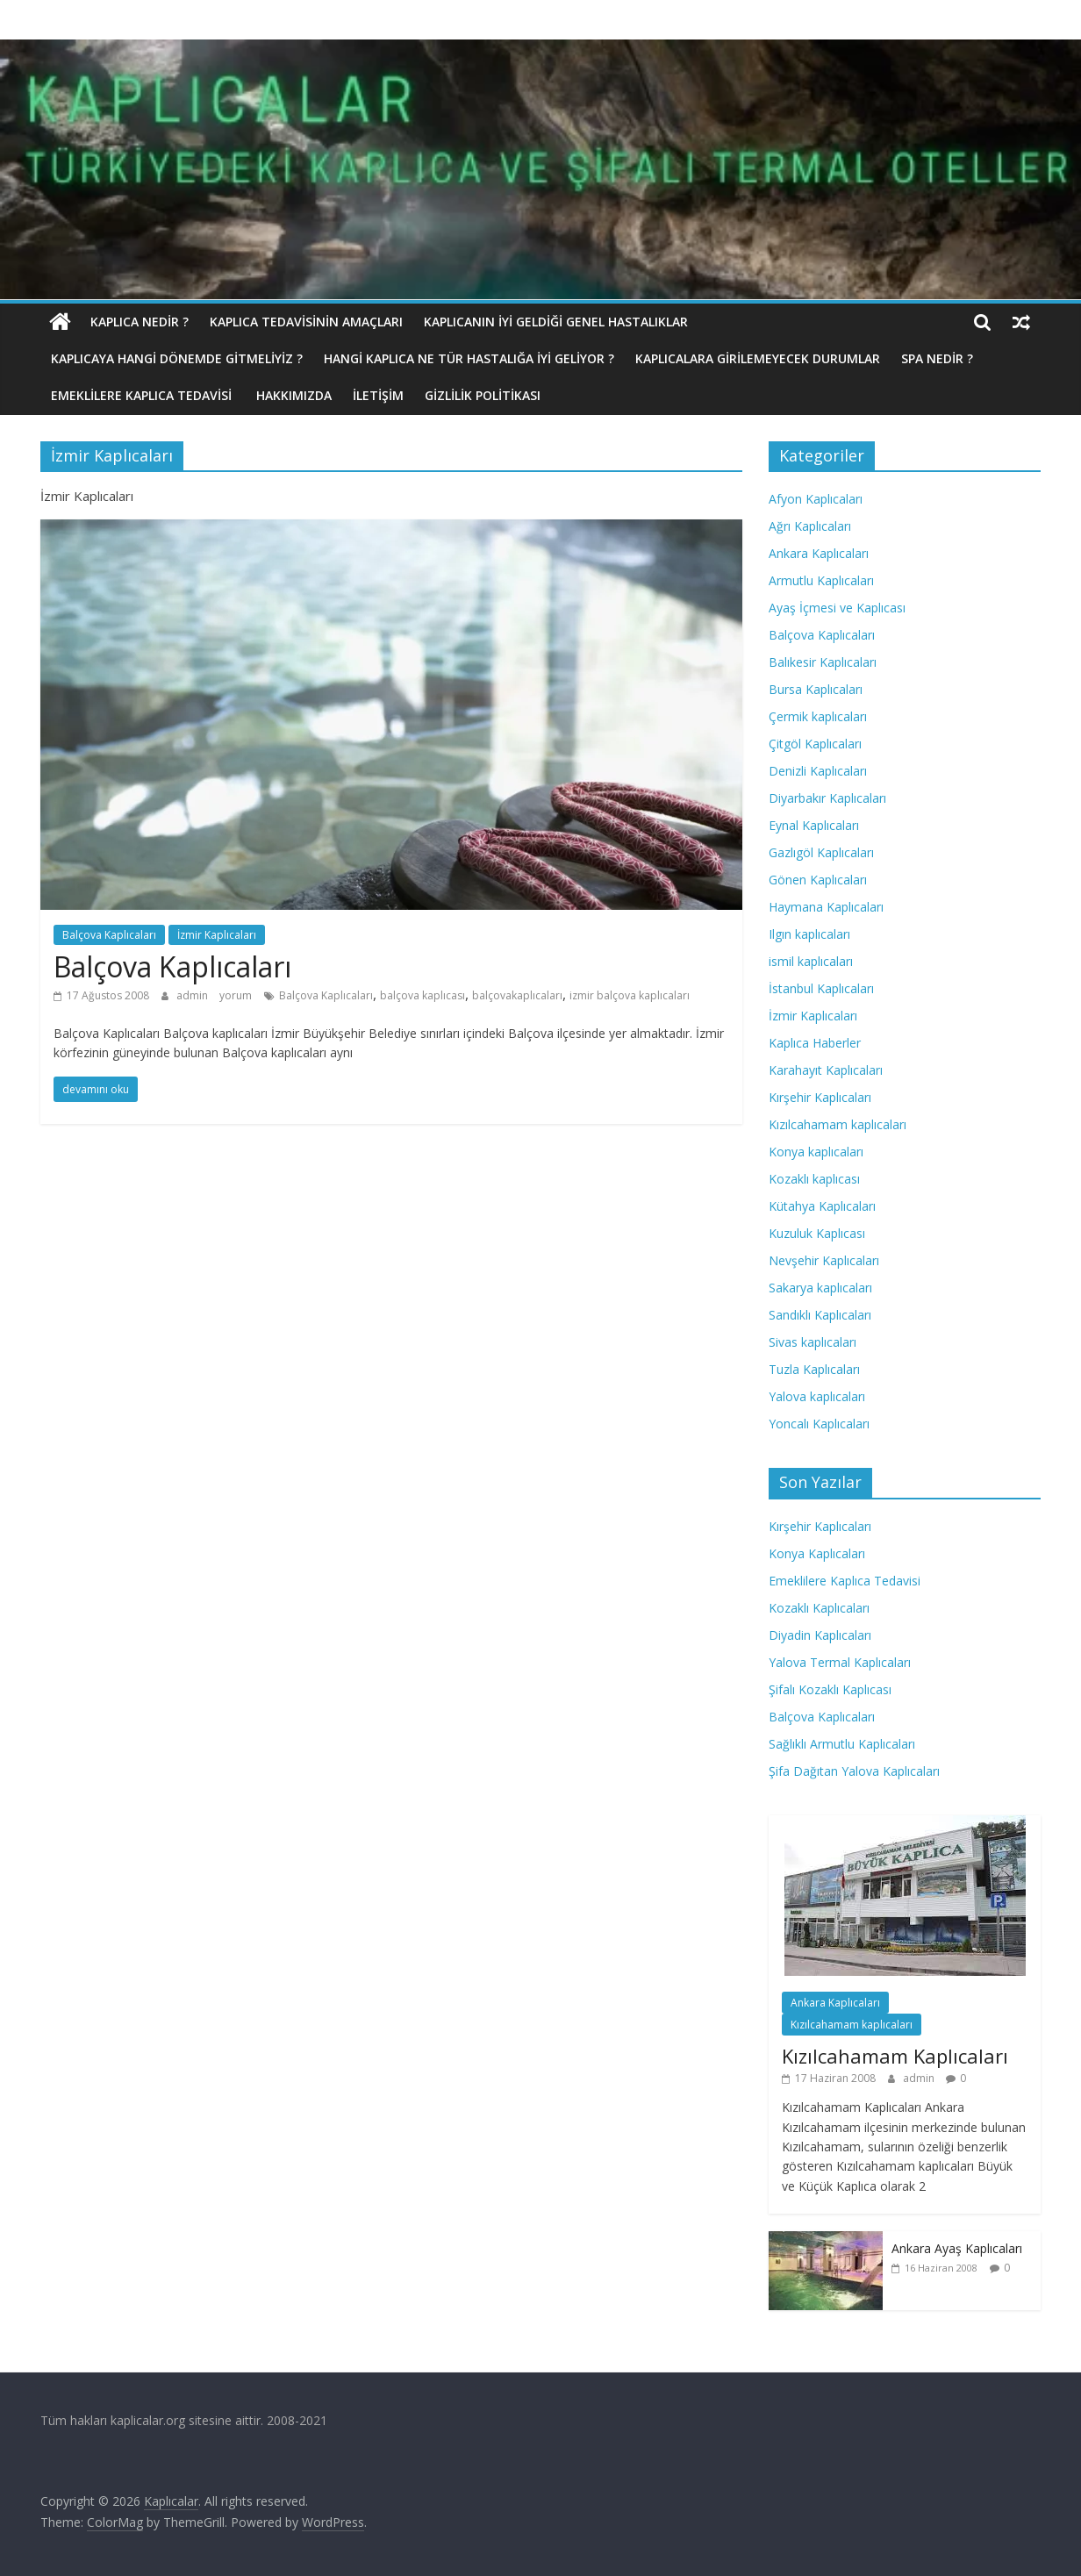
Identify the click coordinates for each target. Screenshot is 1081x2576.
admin (193, 995)
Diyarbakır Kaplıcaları (827, 798)
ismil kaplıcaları (811, 961)
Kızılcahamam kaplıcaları (837, 1124)
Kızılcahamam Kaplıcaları (895, 2056)
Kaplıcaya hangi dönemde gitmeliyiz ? (177, 358)
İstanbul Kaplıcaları (821, 988)
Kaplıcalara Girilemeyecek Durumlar (757, 358)
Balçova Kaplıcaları (109, 934)
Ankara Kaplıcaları (819, 553)
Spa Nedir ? (937, 358)
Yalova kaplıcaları (817, 1396)
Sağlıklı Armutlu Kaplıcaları (842, 1743)
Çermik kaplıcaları (818, 716)
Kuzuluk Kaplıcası (817, 1233)
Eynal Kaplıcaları (814, 825)
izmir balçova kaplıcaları (629, 995)
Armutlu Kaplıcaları (821, 580)
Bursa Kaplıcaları (816, 689)
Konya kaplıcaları (816, 1151)
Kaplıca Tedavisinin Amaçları (306, 321)
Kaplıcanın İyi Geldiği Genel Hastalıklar (556, 321)
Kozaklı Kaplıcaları (819, 1607)
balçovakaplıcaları (517, 995)
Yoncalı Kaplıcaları (819, 1423)
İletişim (378, 395)
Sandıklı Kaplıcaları (820, 1314)
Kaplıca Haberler (815, 1042)
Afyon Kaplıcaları (816, 498)
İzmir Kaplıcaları (216, 934)
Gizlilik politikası (482, 395)
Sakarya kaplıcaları (820, 1287)
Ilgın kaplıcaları (809, 934)
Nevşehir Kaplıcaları (824, 1260)
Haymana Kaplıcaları (826, 906)
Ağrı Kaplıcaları (810, 526)
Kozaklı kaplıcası (814, 1178)
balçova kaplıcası (422, 995)
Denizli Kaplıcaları (818, 770)
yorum (235, 995)
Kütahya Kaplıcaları (822, 1206)
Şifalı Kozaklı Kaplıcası (830, 1689)
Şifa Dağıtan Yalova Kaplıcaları (854, 1771)
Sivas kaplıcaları (812, 1342)
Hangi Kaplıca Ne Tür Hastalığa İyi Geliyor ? (469, 358)
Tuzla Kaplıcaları (814, 1369)
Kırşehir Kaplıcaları (820, 1097)
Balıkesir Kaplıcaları (823, 662)
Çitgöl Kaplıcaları (815, 743)
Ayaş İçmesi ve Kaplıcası (837, 607)
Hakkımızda (294, 395)
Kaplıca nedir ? (139, 321)
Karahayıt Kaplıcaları (826, 1070)
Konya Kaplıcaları (817, 1553)
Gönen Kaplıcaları (818, 879)
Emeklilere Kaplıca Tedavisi (143, 395)
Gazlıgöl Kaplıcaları (821, 852)
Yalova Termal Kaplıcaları (840, 1662)
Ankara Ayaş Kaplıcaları (956, 2248)
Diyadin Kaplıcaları (820, 1635)
